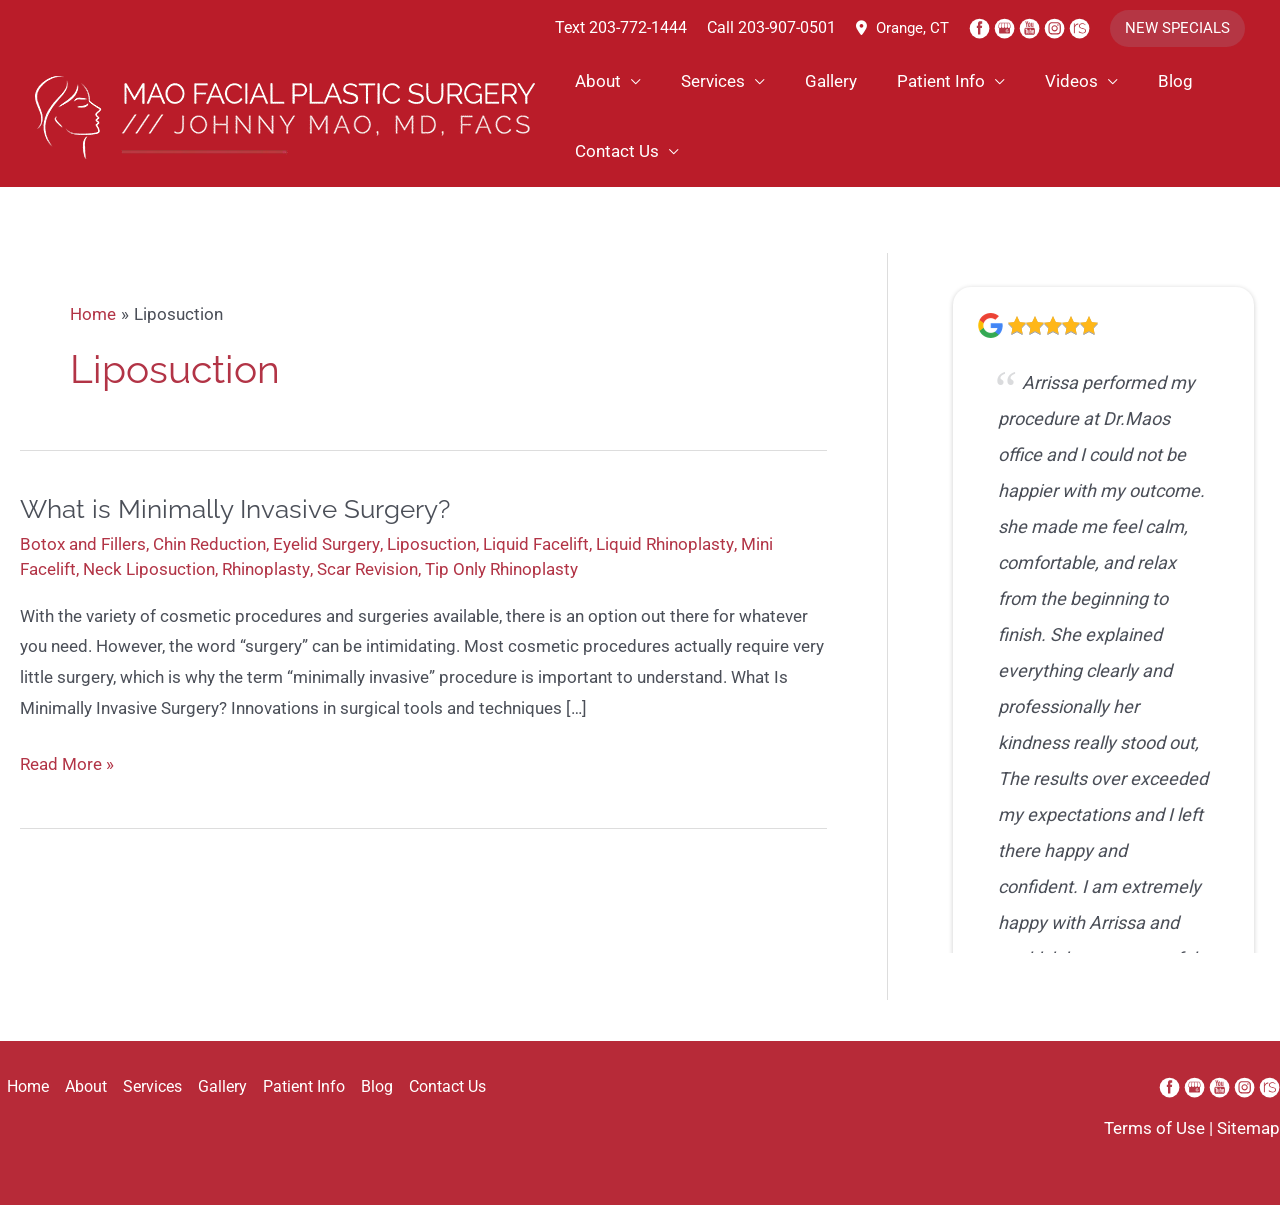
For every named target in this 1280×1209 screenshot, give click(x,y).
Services (695, 83)
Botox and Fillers (83, 551)
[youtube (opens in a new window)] (1031, 28)
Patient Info (893, 83)
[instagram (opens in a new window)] (1056, 28)
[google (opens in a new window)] (1006, 28)
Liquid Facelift (535, 551)
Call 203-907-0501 (771, 28)
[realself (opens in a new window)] (1079, 28)
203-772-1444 (638, 28)
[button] (1177, 29)
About (595, 83)
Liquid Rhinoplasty (663, 551)
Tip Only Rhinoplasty (500, 576)
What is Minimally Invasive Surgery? (235, 516)
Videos (1008, 83)
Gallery (798, 83)
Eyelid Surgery (326, 551)
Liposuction (430, 551)
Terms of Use (1154, 1133)
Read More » (67, 777)
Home (21, 1091)
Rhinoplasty (265, 576)
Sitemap (1248, 1133)
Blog (1097, 83)
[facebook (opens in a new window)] (981, 28)
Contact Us (614, 153)
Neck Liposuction (149, 576)
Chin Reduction (209, 551)
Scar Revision (366, 576)
